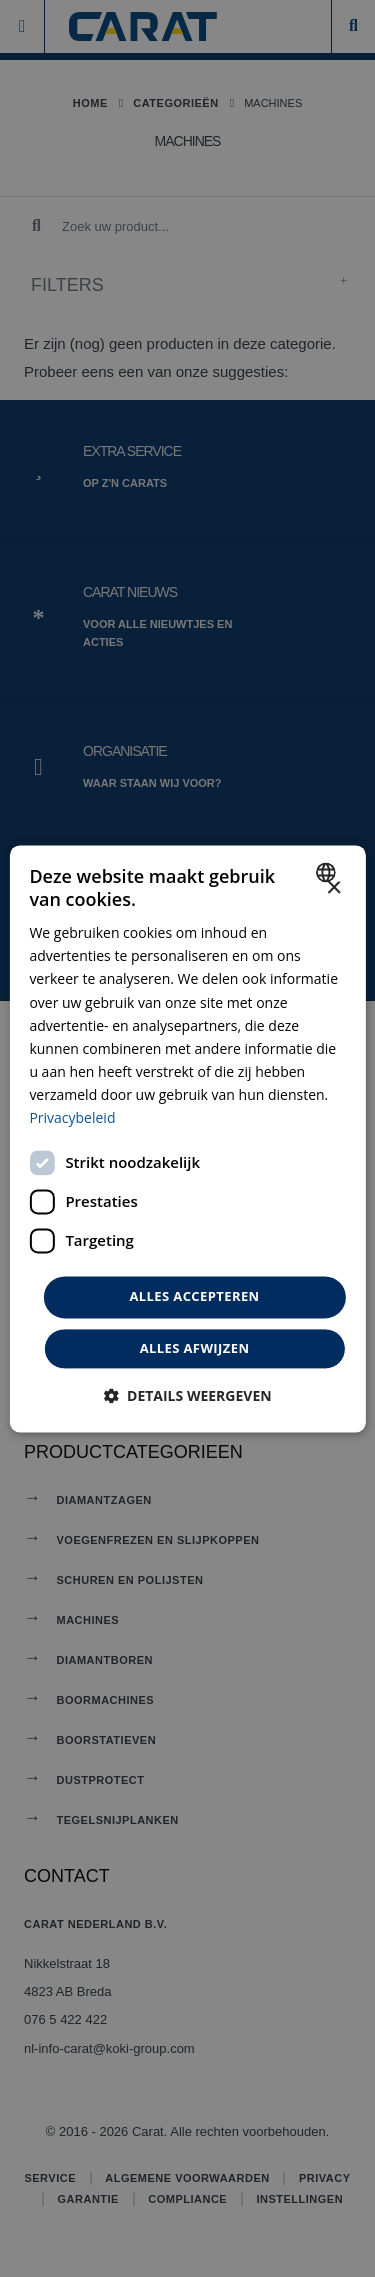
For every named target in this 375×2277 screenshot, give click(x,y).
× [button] (333, 888)
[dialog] (187, 1138)
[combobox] (328, 872)
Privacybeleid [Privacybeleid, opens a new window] (72, 1117)
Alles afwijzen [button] (195, 1348)
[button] (187, 1395)
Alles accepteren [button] (194, 1297)
